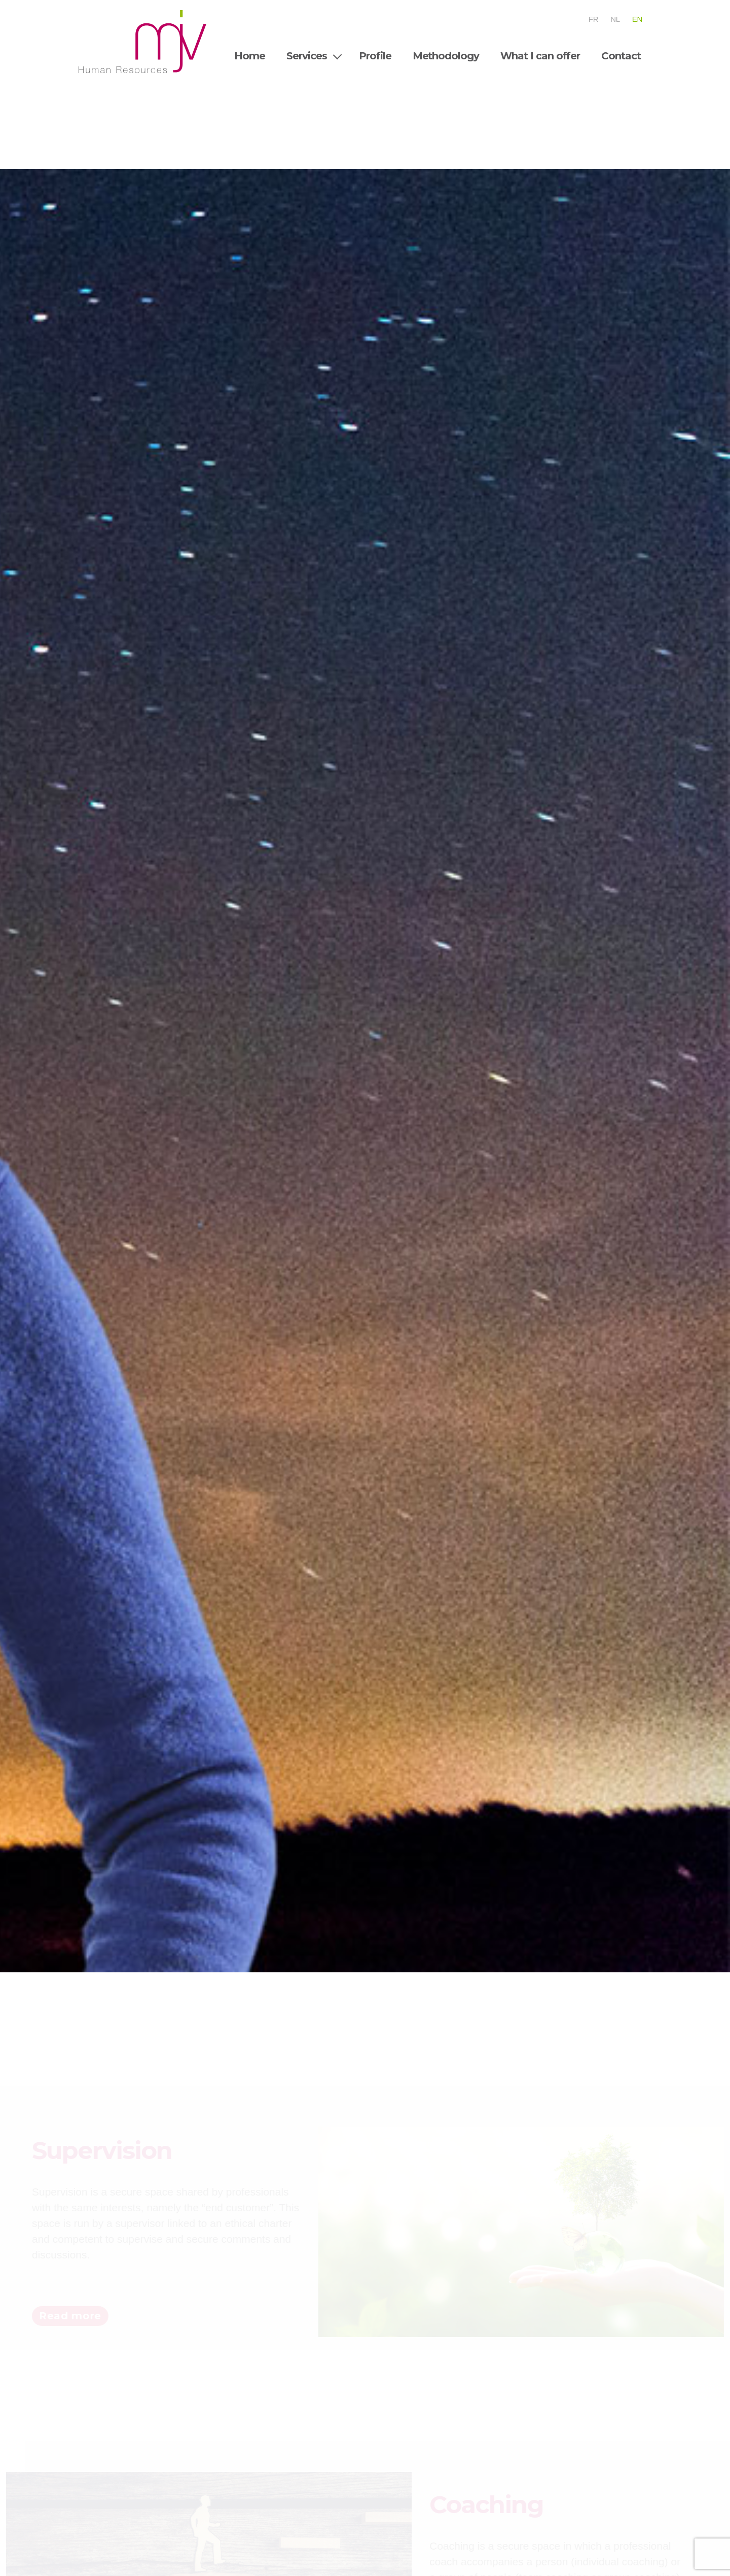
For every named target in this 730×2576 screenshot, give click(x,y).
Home (249, 56)
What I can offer (540, 56)
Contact (621, 56)
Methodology (446, 56)
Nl (615, 19)
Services (306, 56)
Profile (375, 56)
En (637, 19)
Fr (593, 19)
